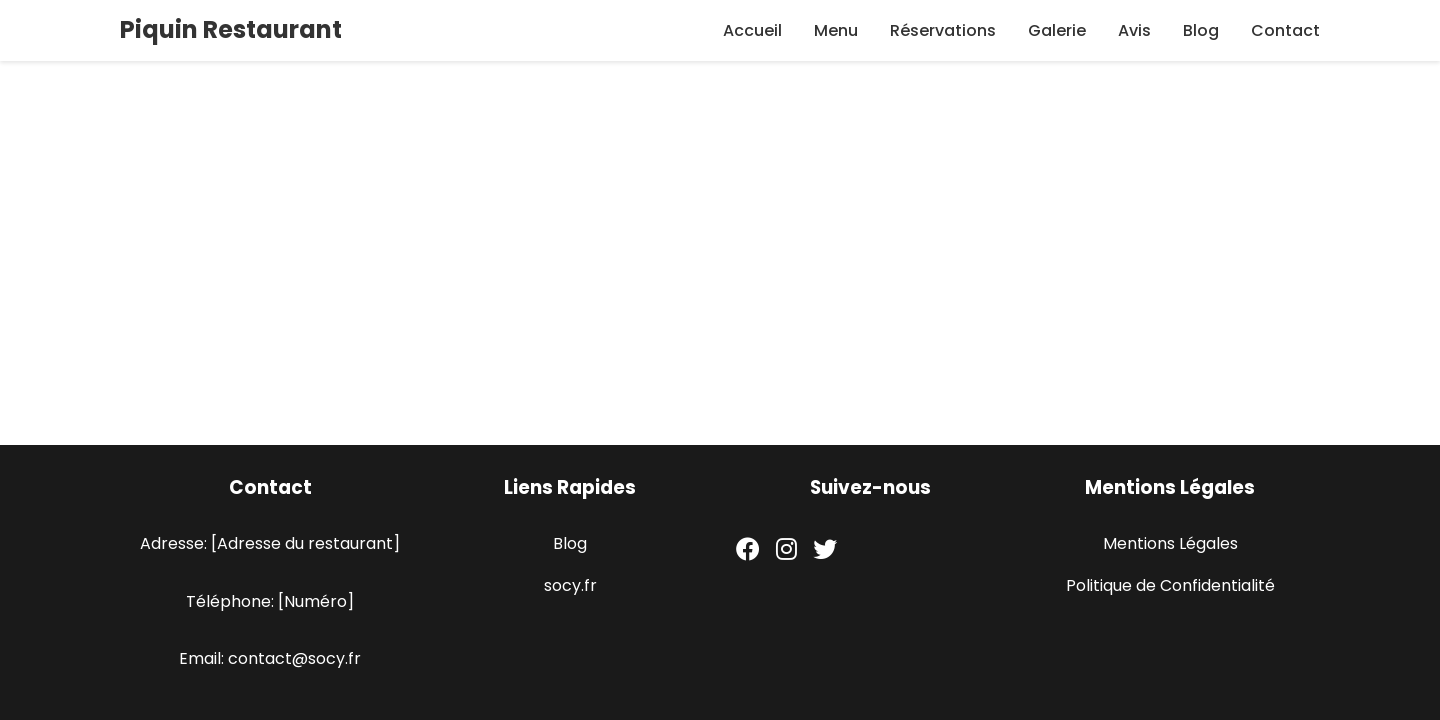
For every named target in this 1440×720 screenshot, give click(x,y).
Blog (1201, 30)
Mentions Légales (1170, 543)
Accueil (752, 30)
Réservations (943, 30)
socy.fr (570, 585)
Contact (1285, 30)
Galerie (1057, 30)
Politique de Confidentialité (1170, 585)
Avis (1134, 30)
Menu (836, 30)
